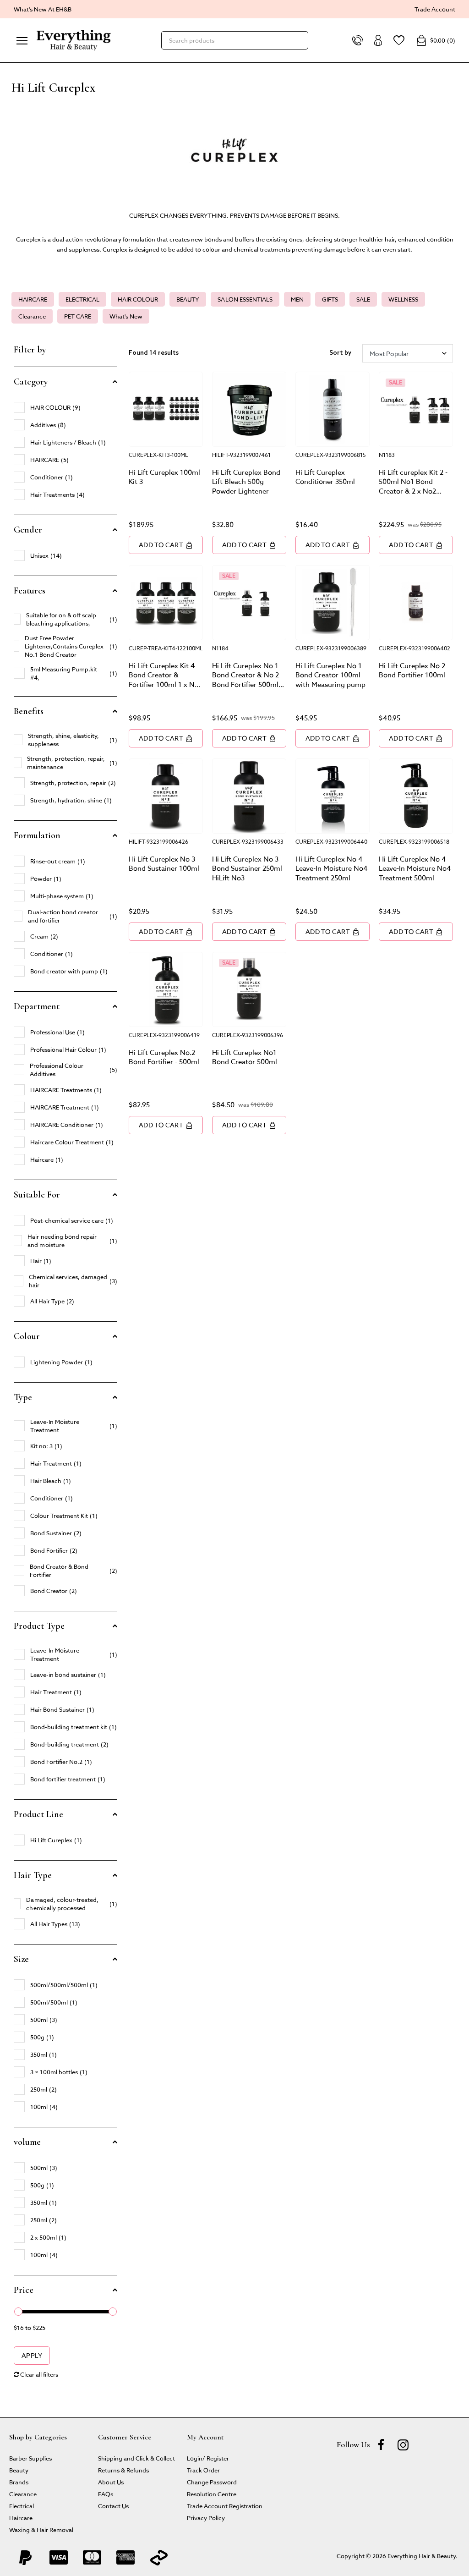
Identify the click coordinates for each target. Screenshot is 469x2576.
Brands (18, 2481)
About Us (111, 2481)
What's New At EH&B (42, 8)
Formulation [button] (37, 835)
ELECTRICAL (82, 299)
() (435, 40)
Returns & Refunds (123, 2469)
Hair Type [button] (33, 1875)
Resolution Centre (211, 2493)
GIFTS (330, 299)
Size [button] (21, 1959)
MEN (297, 299)
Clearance (32, 316)
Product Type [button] (39, 1625)
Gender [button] (28, 529)
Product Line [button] (38, 1814)
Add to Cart (166, 545)
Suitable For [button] (37, 1194)
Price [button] (23, 2290)
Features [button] (29, 590)
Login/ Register (208, 2458)
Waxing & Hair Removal (41, 2529)
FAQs (105, 2493)
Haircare (21, 2517)
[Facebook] (381, 2444)
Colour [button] (27, 1336)
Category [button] (31, 381)
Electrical (21, 2505)
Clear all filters (36, 2374)
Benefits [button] (29, 711)
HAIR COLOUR (138, 299)
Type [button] (23, 1397)
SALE (363, 299)
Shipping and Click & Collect (136, 2458)
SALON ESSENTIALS (245, 299)
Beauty (18, 2469)
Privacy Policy (206, 2517)
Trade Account (434, 8)
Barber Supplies (30, 2458)
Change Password (212, 2481)
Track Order (203, 2469)
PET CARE (77, 316)
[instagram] (403, 2444)
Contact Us (113, 2505)
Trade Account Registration (224, 2505)
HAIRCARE (32, 299)
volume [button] (27, 2142)
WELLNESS (403, 299)
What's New (125, 316)
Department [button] (37, 1006)
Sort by (340, 353)
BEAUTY (187, 299)
